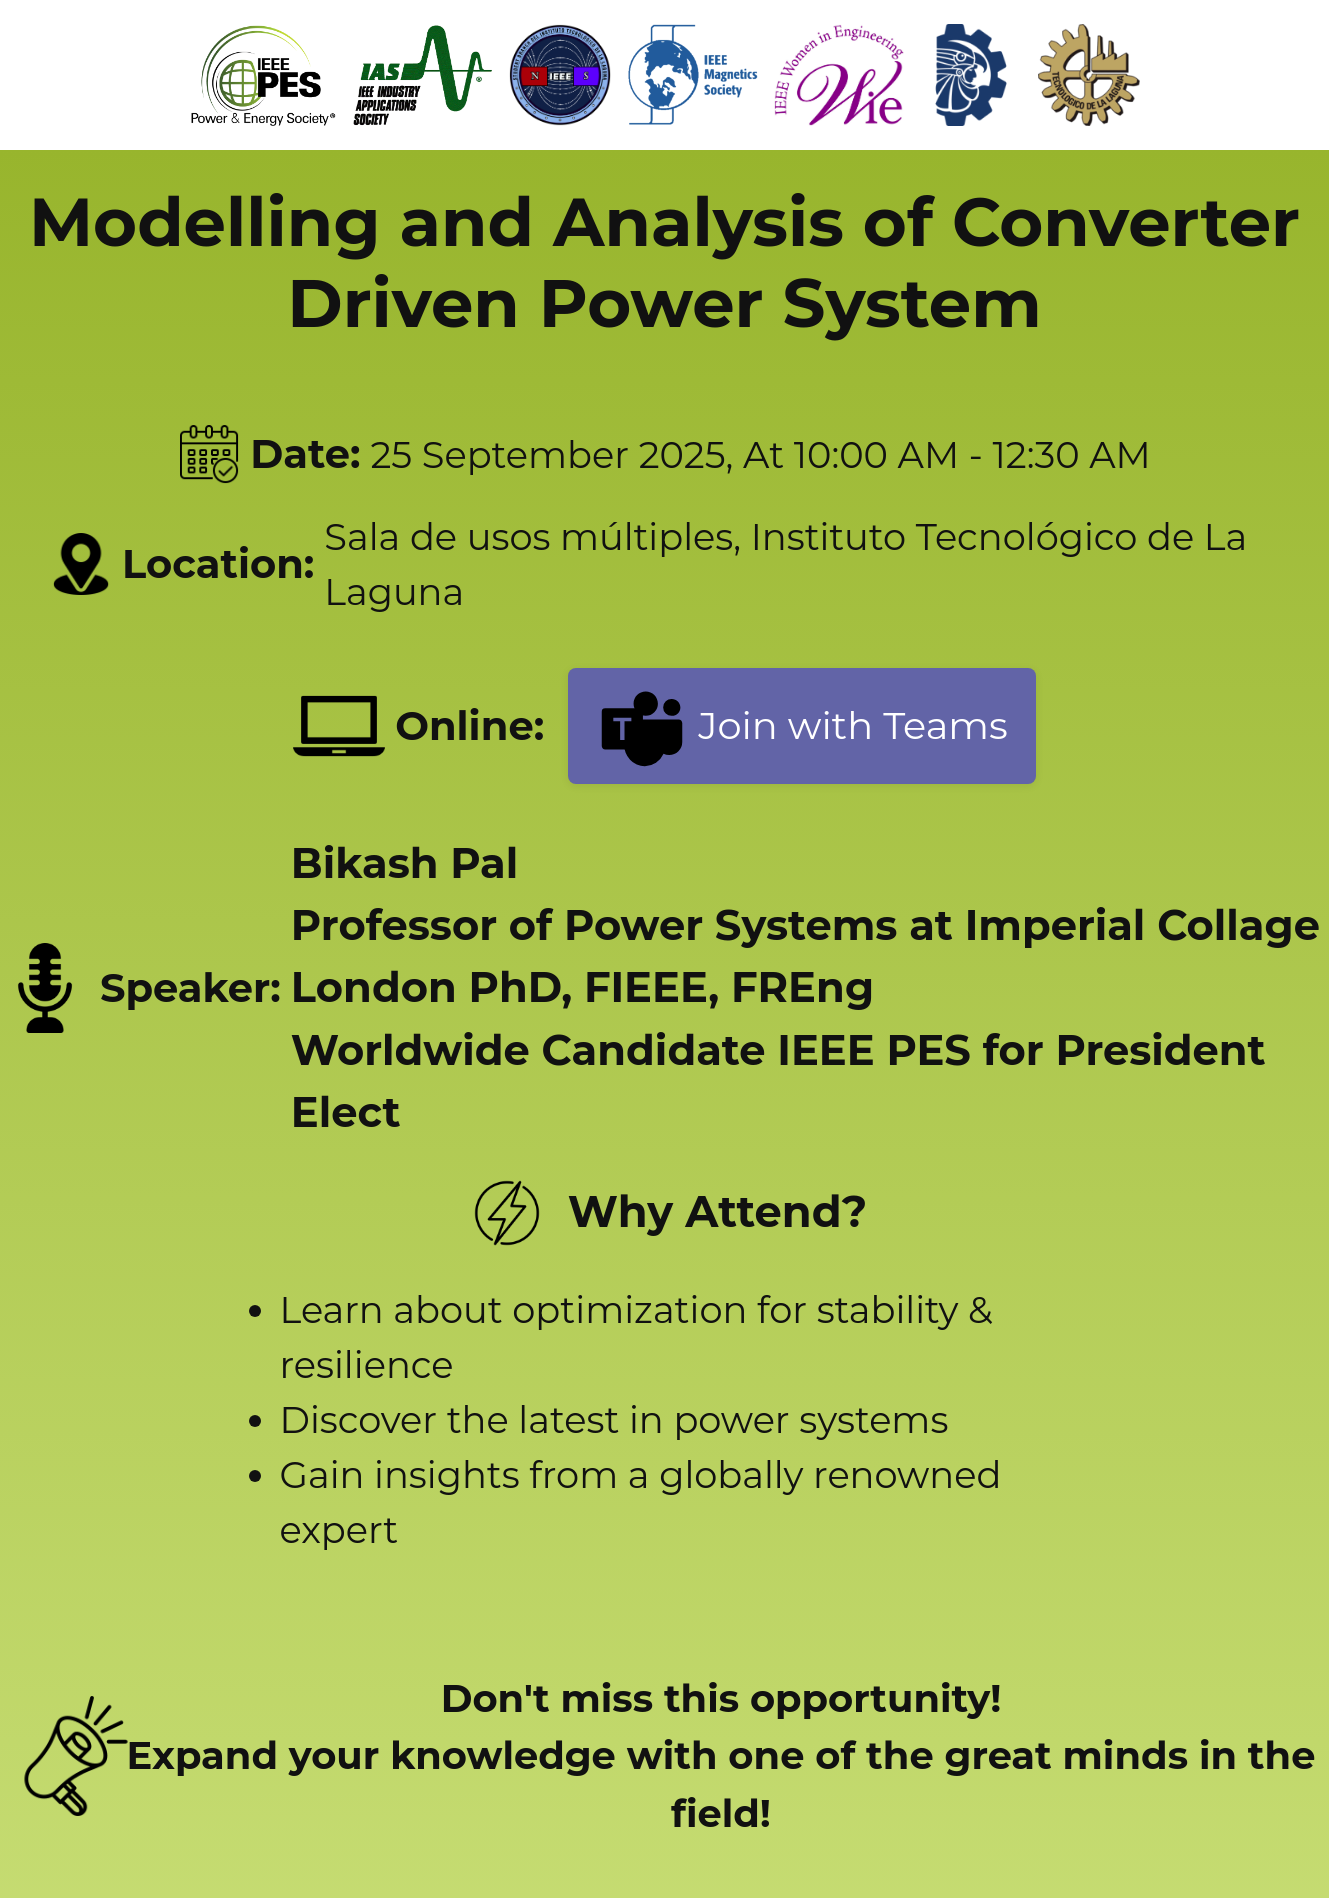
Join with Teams (802, 726)
